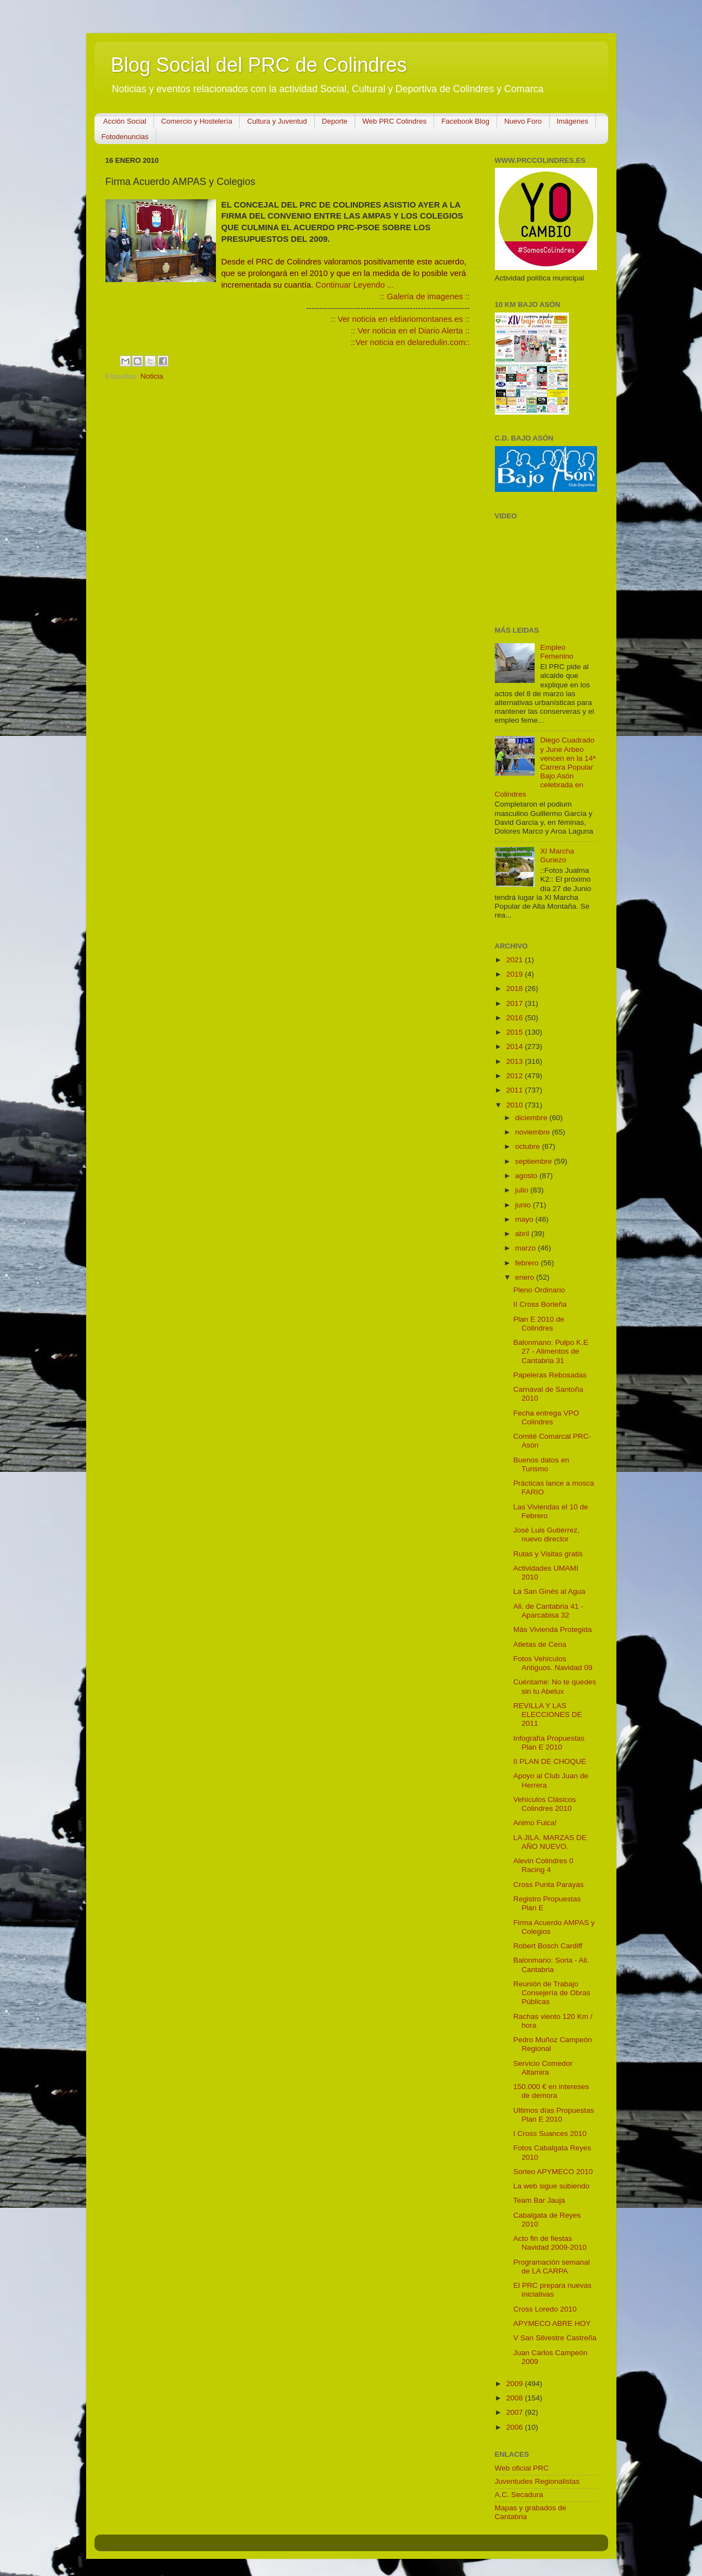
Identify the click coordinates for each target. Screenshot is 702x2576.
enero (525, 1277)
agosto (527, 1176)
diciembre (532, 1118)
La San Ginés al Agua (549, 1591)
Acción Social (124, 121)
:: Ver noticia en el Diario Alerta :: (410, 330)
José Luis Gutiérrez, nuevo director (546, 1534)
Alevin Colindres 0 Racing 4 (543, 1865)
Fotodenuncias (125, 136)
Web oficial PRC (522, 2468)
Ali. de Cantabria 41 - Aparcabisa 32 (548, 1610)
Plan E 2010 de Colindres (538, 1323)
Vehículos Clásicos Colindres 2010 (544, 1803)
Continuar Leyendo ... (354, 284)
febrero (528, 1263)
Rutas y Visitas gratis (548, 1554)
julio (523, 1190)
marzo (526, 1248)
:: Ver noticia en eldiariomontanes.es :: (400, 319)
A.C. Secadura (519, 2494)
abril (523, 1233)
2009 (515, 2383)
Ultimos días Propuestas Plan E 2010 (553, 2114)
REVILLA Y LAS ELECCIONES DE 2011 (547, 1714)
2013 (515, 1061)
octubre (528, 1146)
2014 (515, 1046)
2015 (515, 1032)
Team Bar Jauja (539, 2200)
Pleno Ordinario (539, 1290)
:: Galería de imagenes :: (425, 296)
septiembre (535, 1161)
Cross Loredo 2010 (545, 2309)
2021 (515, 960)
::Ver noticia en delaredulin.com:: (410, 342)
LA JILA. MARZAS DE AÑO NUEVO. (550, 1842)
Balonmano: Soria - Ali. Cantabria (551, 1964)
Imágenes (572, 121)
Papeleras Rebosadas (550, 1375)
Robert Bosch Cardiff (547, 1946)
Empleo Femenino (556, 651)
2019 (515, 974)
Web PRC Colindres (394, 121)
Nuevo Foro (523, 121)
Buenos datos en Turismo (541, 1464)
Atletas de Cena (539, 1644)
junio (524, 1205)
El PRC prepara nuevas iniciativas (552, 2289)
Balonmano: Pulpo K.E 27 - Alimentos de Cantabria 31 (550, 1351)
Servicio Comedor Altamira (542, 2067)
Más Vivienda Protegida (552, 1629)
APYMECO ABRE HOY (551, 2323)
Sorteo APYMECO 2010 (553, 2171)
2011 (515, 1090)
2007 (515, 2412)
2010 (515, 1105)
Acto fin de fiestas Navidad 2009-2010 (550, 2242)
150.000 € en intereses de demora (551, 2091)
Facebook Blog (465, 121)
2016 (515, 1018)
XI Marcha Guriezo (557, 855)
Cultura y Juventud (277, 121)
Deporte (334, 121)
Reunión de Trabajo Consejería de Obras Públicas (551, 1993)
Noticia (151, 376)
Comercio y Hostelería (197, 121)
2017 (515, 1003)
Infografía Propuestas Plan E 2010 (548, 1742)
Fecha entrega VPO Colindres (546, 1417)
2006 (515, 2427)
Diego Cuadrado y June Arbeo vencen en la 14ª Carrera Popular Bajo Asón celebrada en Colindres (545, 767)
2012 (515, 1076)
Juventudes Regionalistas (537, 2481)
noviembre (533, 1132)
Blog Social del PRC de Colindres (259, 65)
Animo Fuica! (535, 1823)
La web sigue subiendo (551, 2186)
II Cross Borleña (540, 1304)
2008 (515, 2398)
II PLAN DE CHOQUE (549, 1761)
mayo (525, 1219)
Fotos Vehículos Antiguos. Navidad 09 (552, 1663)
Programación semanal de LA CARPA (551, 2266)
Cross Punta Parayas (548, 1884)
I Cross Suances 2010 (550, 2133)
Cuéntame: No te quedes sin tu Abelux (554, 1686)
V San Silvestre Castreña (555, 2338)
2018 (515, 988)
